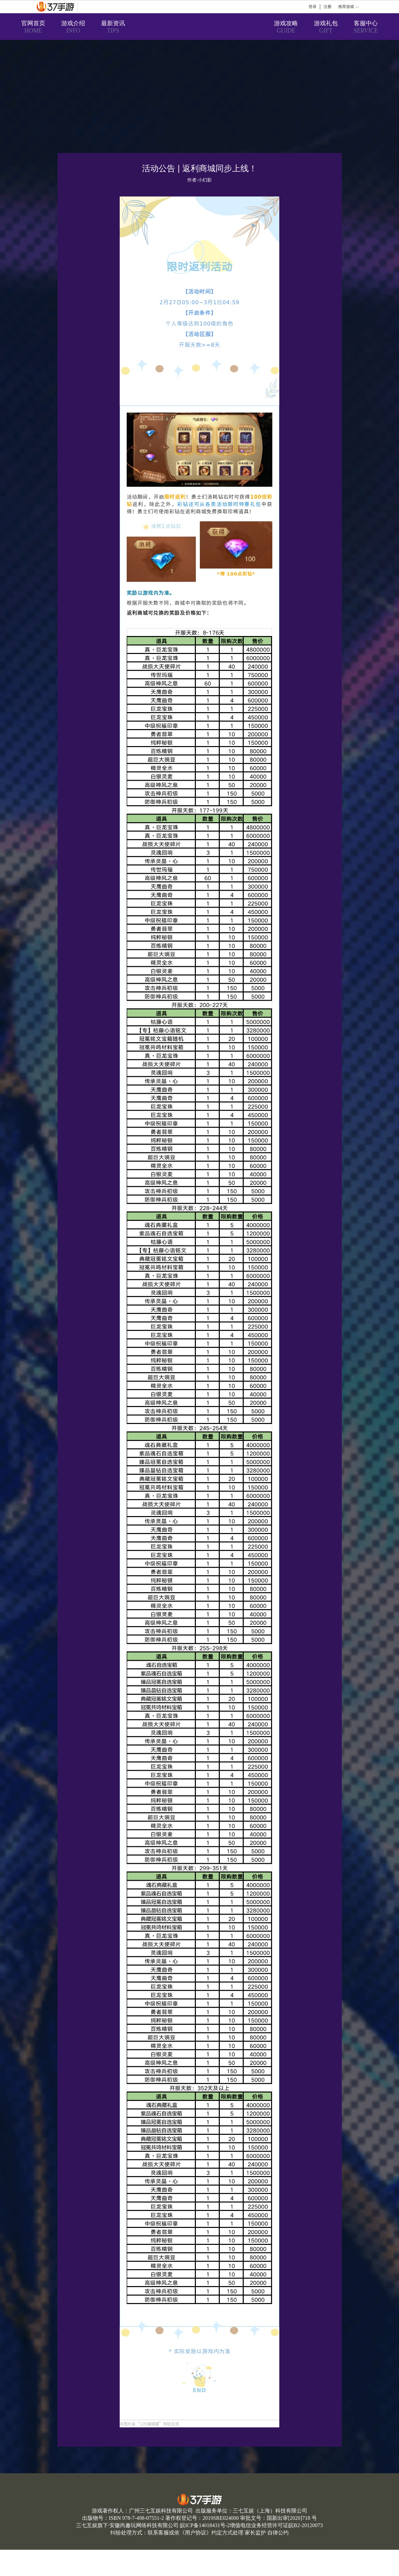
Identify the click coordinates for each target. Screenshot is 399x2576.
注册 (328, 6)
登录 (313, 6)
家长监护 (255, 2532)
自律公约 (278, 2532)
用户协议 (195, 2532)
